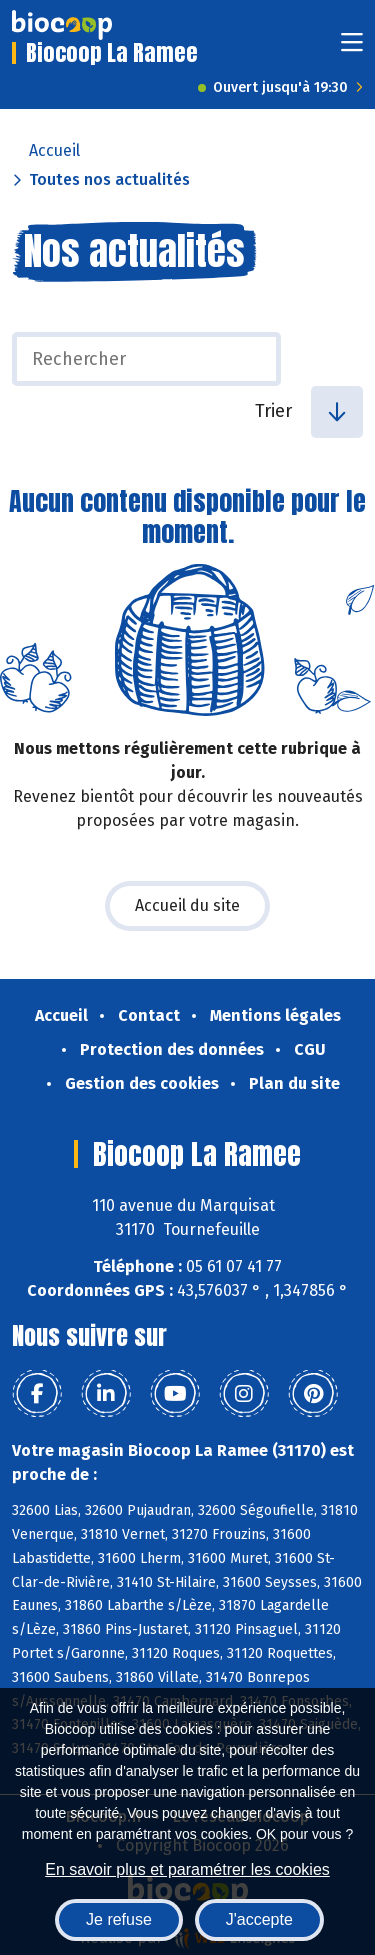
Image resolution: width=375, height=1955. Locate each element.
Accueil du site (187, 905)
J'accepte (259, 1919)
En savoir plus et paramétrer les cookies (187, 1869)
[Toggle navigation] (352, 48)
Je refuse (119, 1919)
